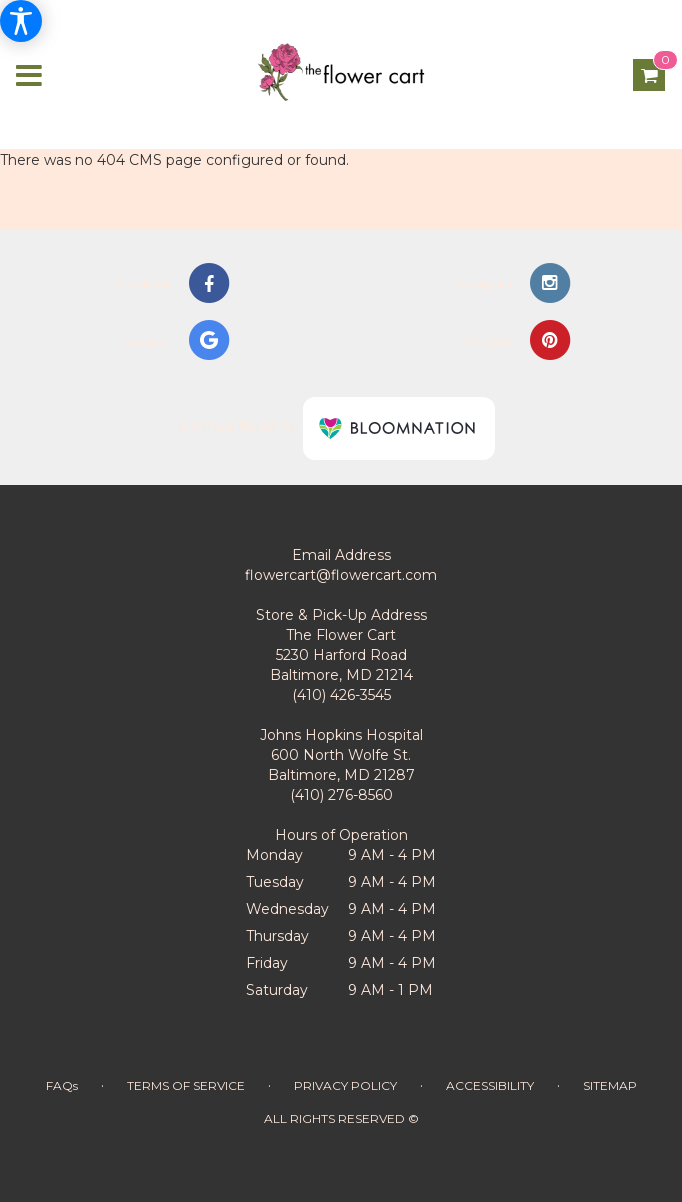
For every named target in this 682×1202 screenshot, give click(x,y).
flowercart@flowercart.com (341, 575)
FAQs (62, 1085)
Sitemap (610, 1085)
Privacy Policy (345, 1085)
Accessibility (490, 1085)
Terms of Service (186, 1085)
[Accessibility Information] (21, 21)
